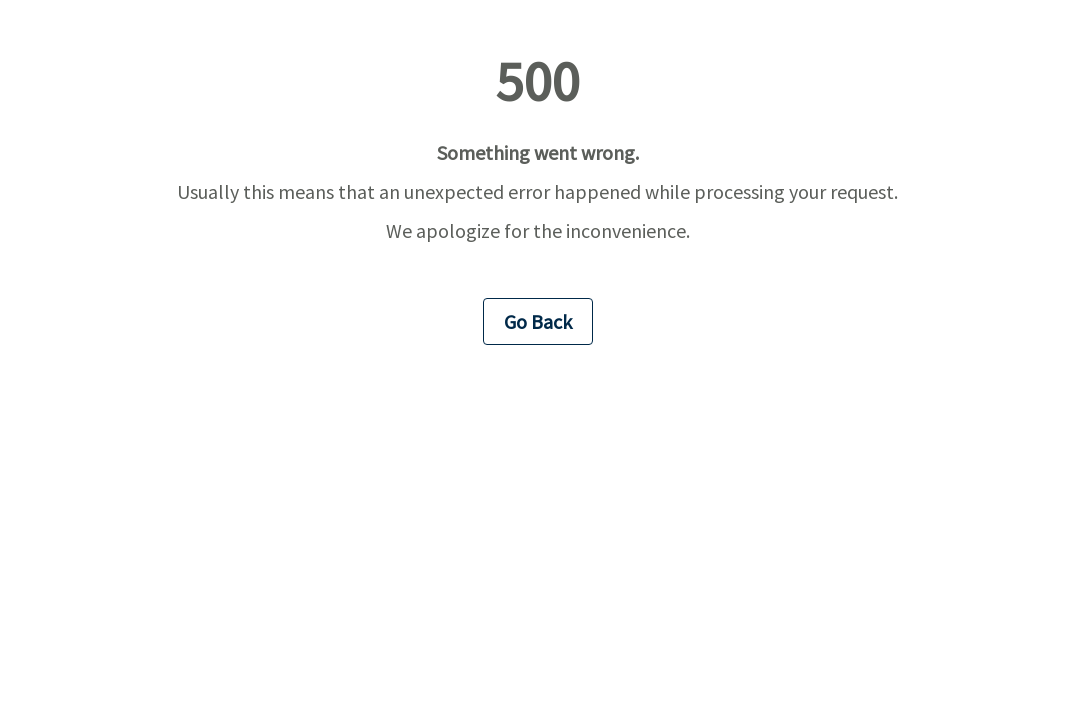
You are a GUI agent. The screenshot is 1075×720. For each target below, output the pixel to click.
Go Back (538, 321)
